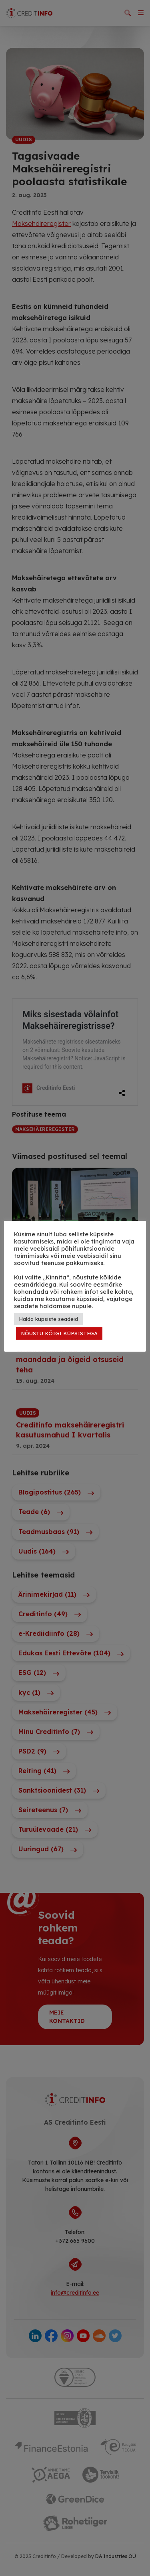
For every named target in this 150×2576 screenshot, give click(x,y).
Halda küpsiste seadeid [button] (48, 1319)
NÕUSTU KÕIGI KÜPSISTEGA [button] (59, 1333)
